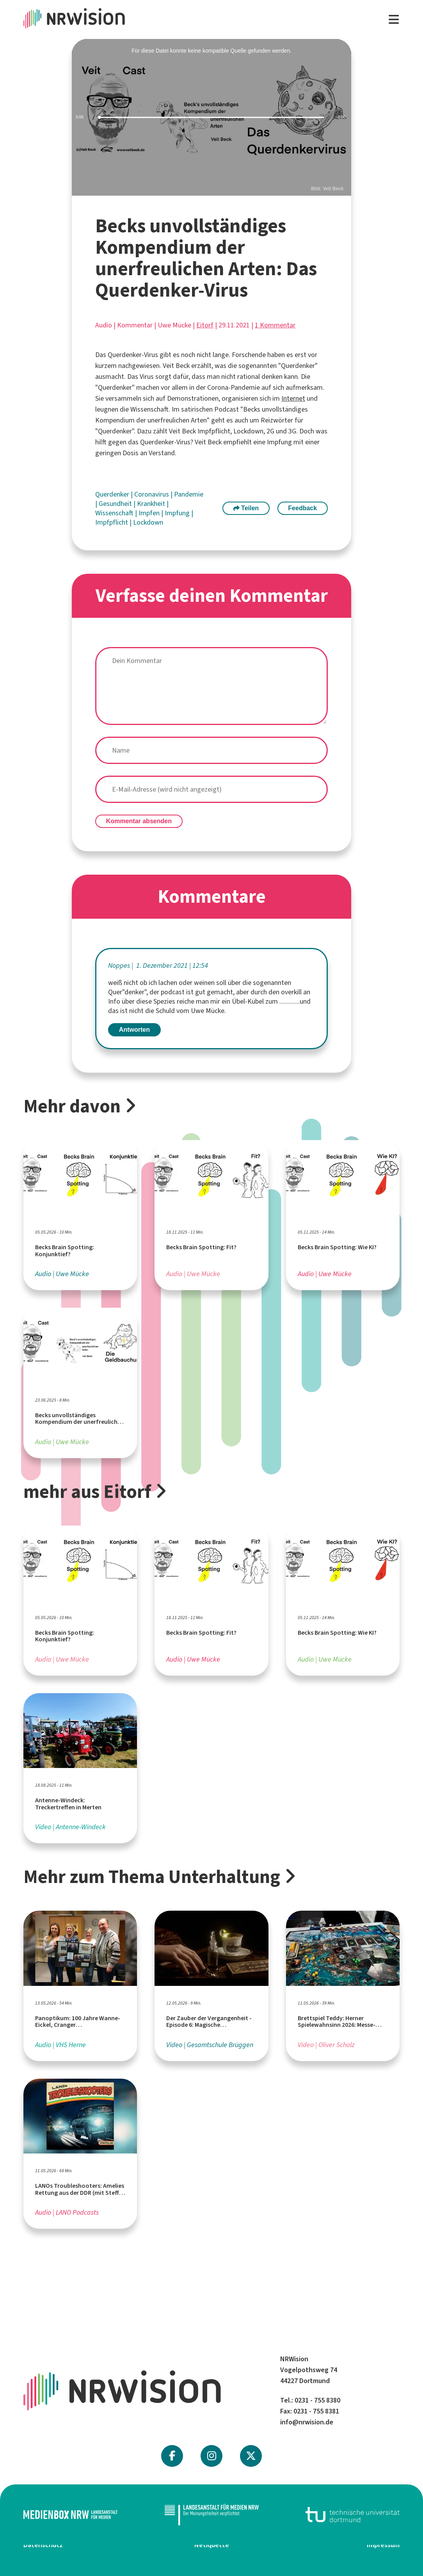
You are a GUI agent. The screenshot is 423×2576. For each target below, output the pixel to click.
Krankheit (152, 503)
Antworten (134, 1029)
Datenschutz (43, 2544)
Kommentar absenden (139, 821)
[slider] (211, 117)
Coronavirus (152, 494)
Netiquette (211, 2544)
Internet (293, 398)
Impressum (383, 2544)
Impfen (150, 513)
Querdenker (113, 494)
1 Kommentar (275, 325)
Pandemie (188, 494)
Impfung (178, 513)
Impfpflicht (112, 522)
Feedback (302, 508)
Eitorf (204, 325)
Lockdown (148, 522)
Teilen (246, 508)
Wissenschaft (115, 513)
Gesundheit (116, 503)
